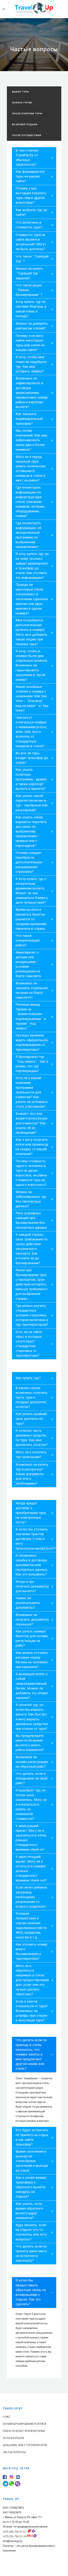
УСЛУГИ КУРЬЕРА (13, 2438)
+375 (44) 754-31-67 (19, 2531)
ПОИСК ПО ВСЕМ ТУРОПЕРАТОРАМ (24, 2431)
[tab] (34, 2054)
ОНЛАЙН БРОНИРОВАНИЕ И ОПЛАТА (24, 2423)
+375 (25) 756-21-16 (20, 2536)
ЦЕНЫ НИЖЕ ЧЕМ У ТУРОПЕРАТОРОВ (25, 2445)
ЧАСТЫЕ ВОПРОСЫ (14, 2452)
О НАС (6, 2416)
